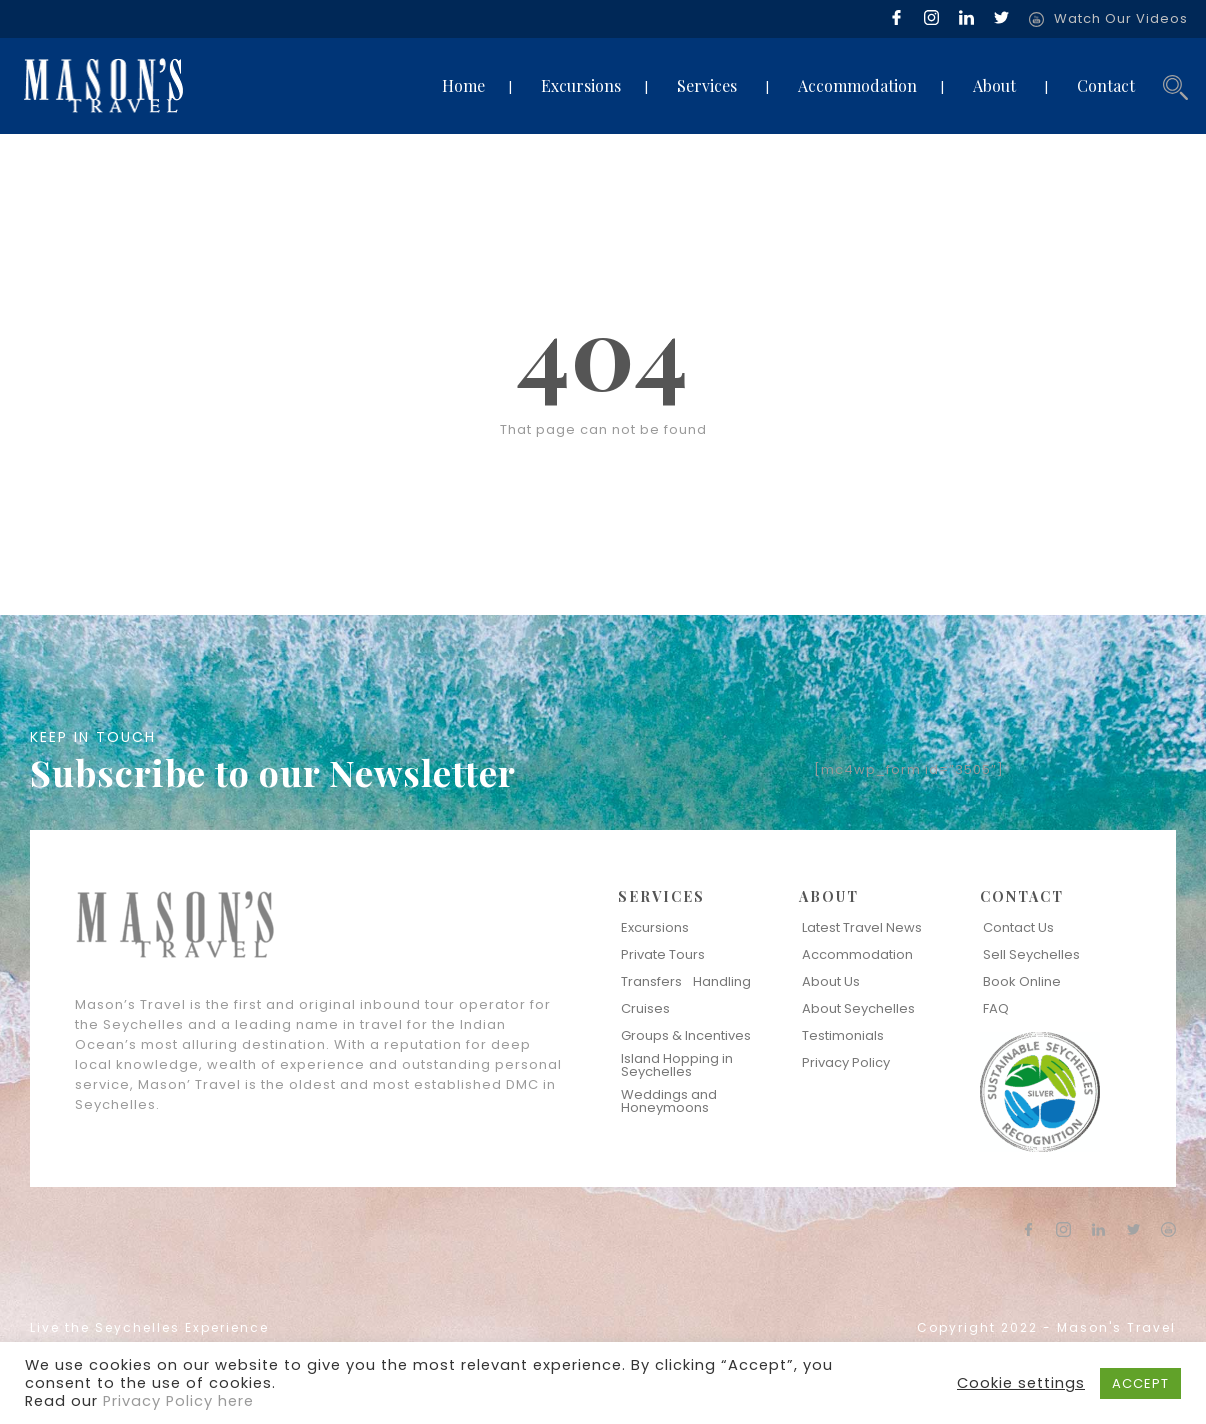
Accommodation (857, 85)
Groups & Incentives (686, 1035)
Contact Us (1018, 927)
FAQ (996, 1008)
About (994, 85)
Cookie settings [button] (1021, 1383)
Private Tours (663, 954)
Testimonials (843, 1035)
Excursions (581, 85)
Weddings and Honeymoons (669, 1101)
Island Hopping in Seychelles (677, 1065)
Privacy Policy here (178, 1401)
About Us (831, 981)
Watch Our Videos (1121, 18)
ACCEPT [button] (1140, 1383)
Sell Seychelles (1031, 954)
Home (463, 85)
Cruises (645, 1008)
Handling (722, 981)
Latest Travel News (862, 927)
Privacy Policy (846, 1062)
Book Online (1022, 981)
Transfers (651, 981)
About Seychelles (858, 1008)
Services (707, 85)
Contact (1106, 85)
